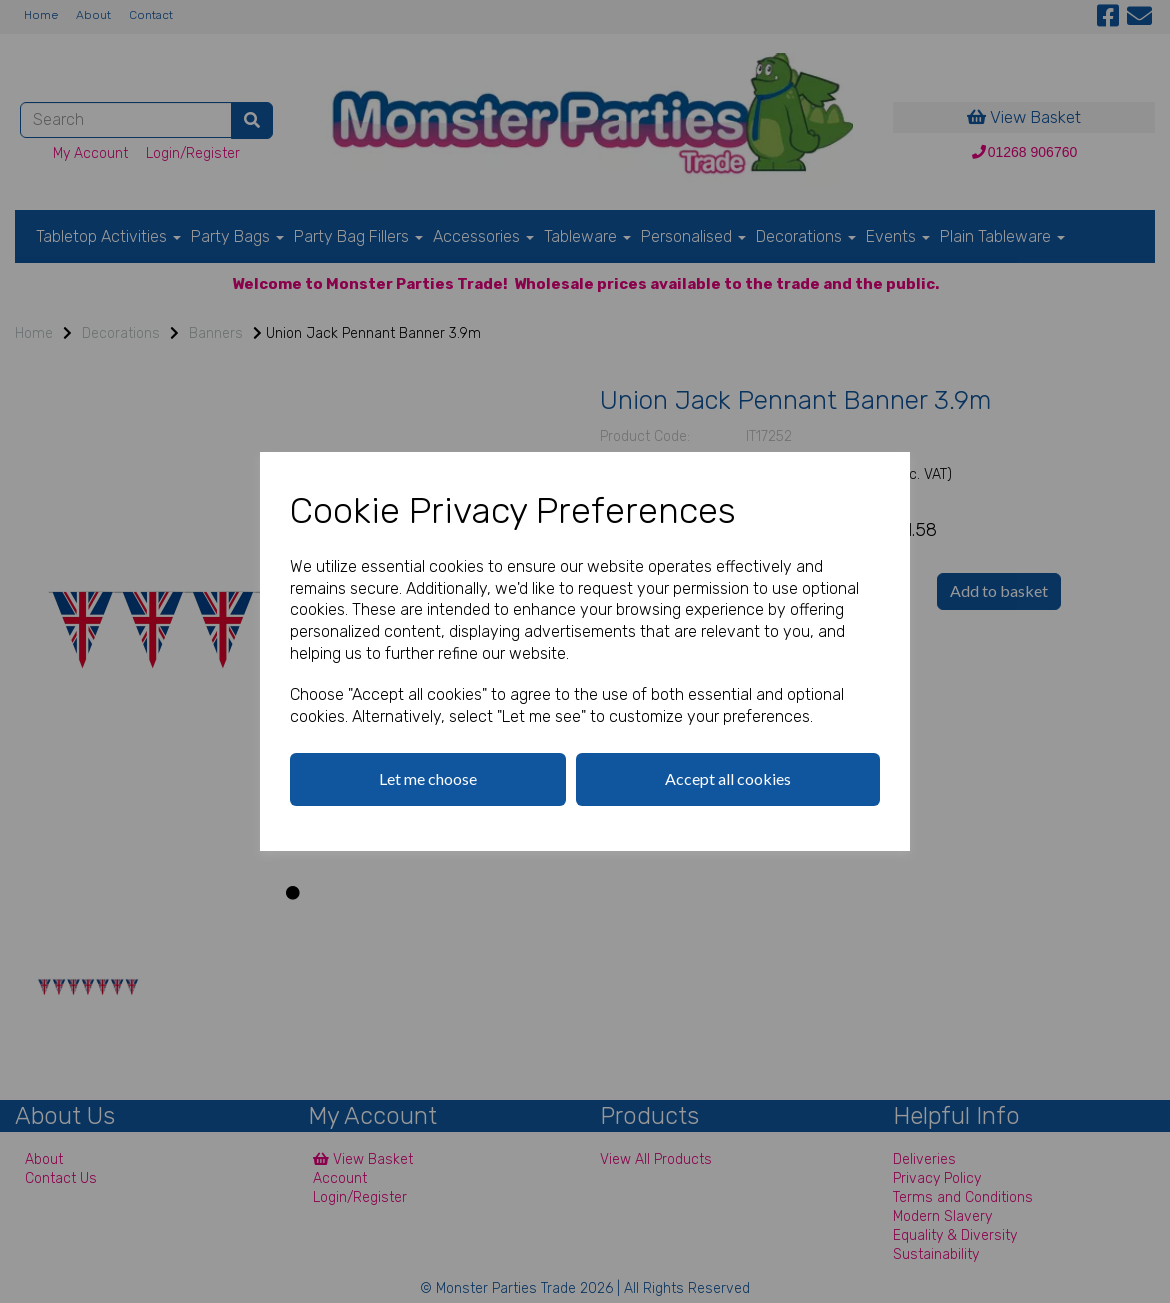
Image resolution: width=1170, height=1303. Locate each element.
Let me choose (428, 778)
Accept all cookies (728, 778)
